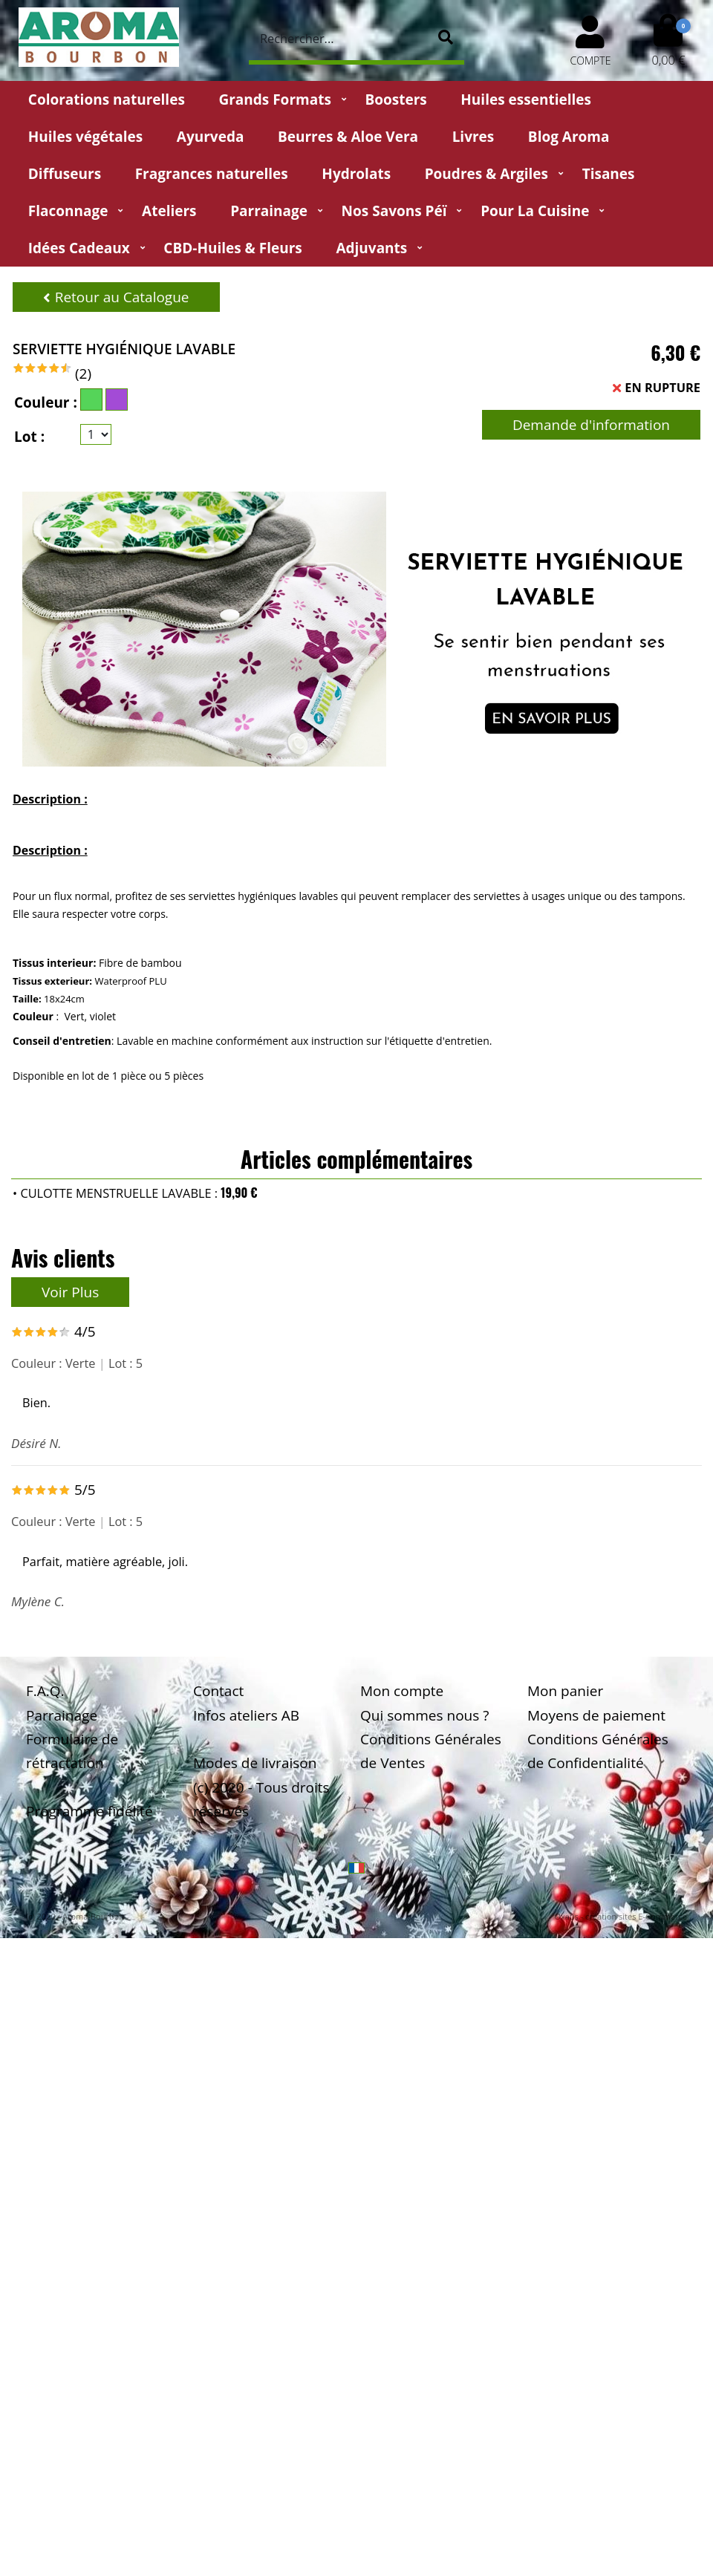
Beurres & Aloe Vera (348, 136)
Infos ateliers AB (246, 1715)
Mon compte (401, 1691)
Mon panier (565, 1691)
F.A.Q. (45, 1691)
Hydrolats (356, 173)
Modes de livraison (254, 1763)
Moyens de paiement (596, 1715)
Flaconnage (68, 211)
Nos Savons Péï (394, 211)
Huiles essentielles (525, 99)
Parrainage (268, 211)
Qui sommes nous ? (424, 1715)
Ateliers (169, 211)
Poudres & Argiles (486, 173)
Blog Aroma (569, 136)
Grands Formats (274, 99)
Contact (218, 1691)
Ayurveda (210, 136)
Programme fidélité (89, 1811)
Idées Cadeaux (79, 248)
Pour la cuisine (535, 211)
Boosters (395, 99)
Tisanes (608, 173)
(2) (83, 373)
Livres (473, 136)
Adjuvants (371, 248)
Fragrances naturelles (211, 173)
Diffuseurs (64, 173)
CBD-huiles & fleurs (232, 248)
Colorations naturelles (106, 99)
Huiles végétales (85, 136)
